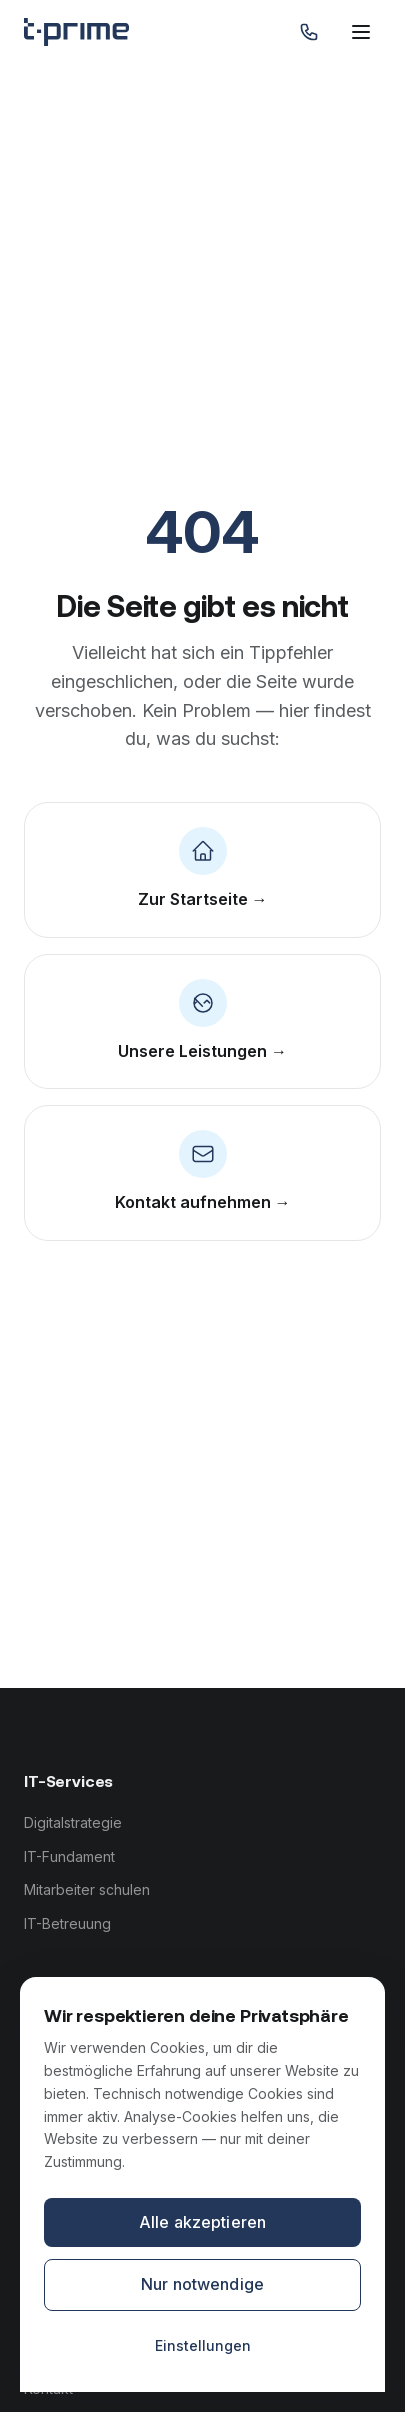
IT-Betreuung (67, 1923)
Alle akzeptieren (203, 2222)
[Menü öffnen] (361, 32)
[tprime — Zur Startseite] (76, 32)
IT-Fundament (69, 1856)
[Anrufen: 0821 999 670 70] (309, 32)
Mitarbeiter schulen (87, 1889)
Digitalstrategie (73, 1822)
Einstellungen (203, 2345)
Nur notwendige (202, 2284)
